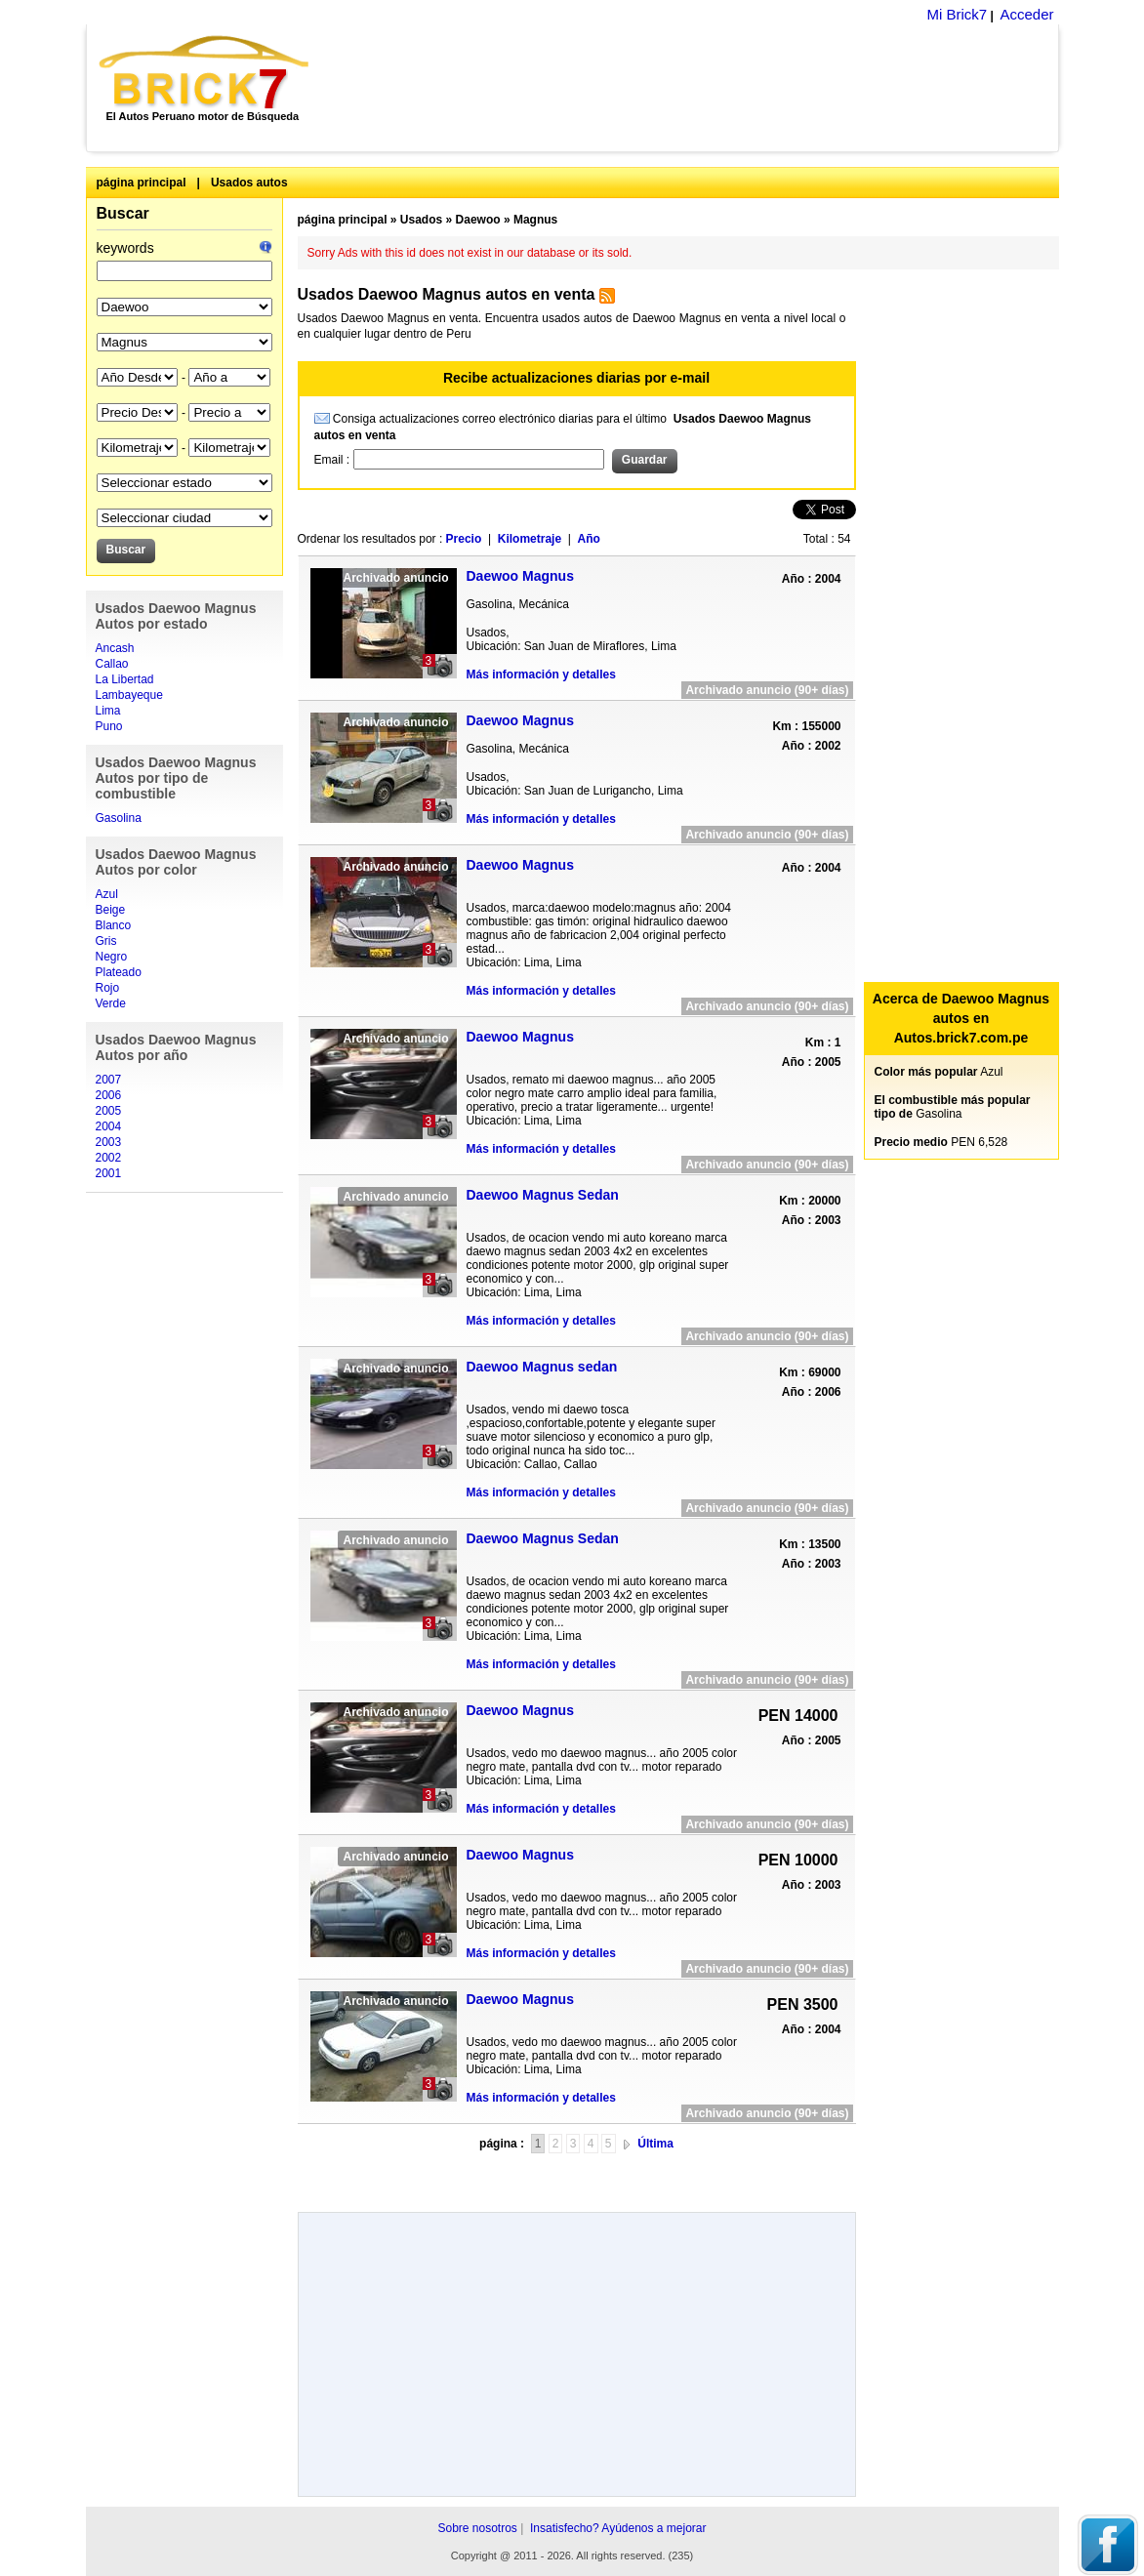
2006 (109, 1095)
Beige (111, 910)
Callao (112, 664)
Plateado (119, 972)
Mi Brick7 (956, 14)
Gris (106, 941)
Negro (112, 956)
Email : (333, 460)
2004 (109, 1126)
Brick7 (205, 72)
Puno (109, 726)
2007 (109, 1079)
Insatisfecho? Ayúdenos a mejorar (618, 2528)
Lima (108, 710)
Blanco (114, 925)
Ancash (115, 648)
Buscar (123, 213)
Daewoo (478, 219)
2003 (109, 1142)
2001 (109, 1173)
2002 (109, 1158)
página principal (141, 182)
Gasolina (119, 818)
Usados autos (249, 182)
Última (655, 2143)
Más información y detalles (541, 674)
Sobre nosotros (476, 2528)
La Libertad (125, 679)
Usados (421, 219)
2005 (109, 1111)
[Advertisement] (694, 88)
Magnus (535, 219)
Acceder (1026, 14)
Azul (107, 894)
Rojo (108, 988)
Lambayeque (129, 695)
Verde (111, 1003)
